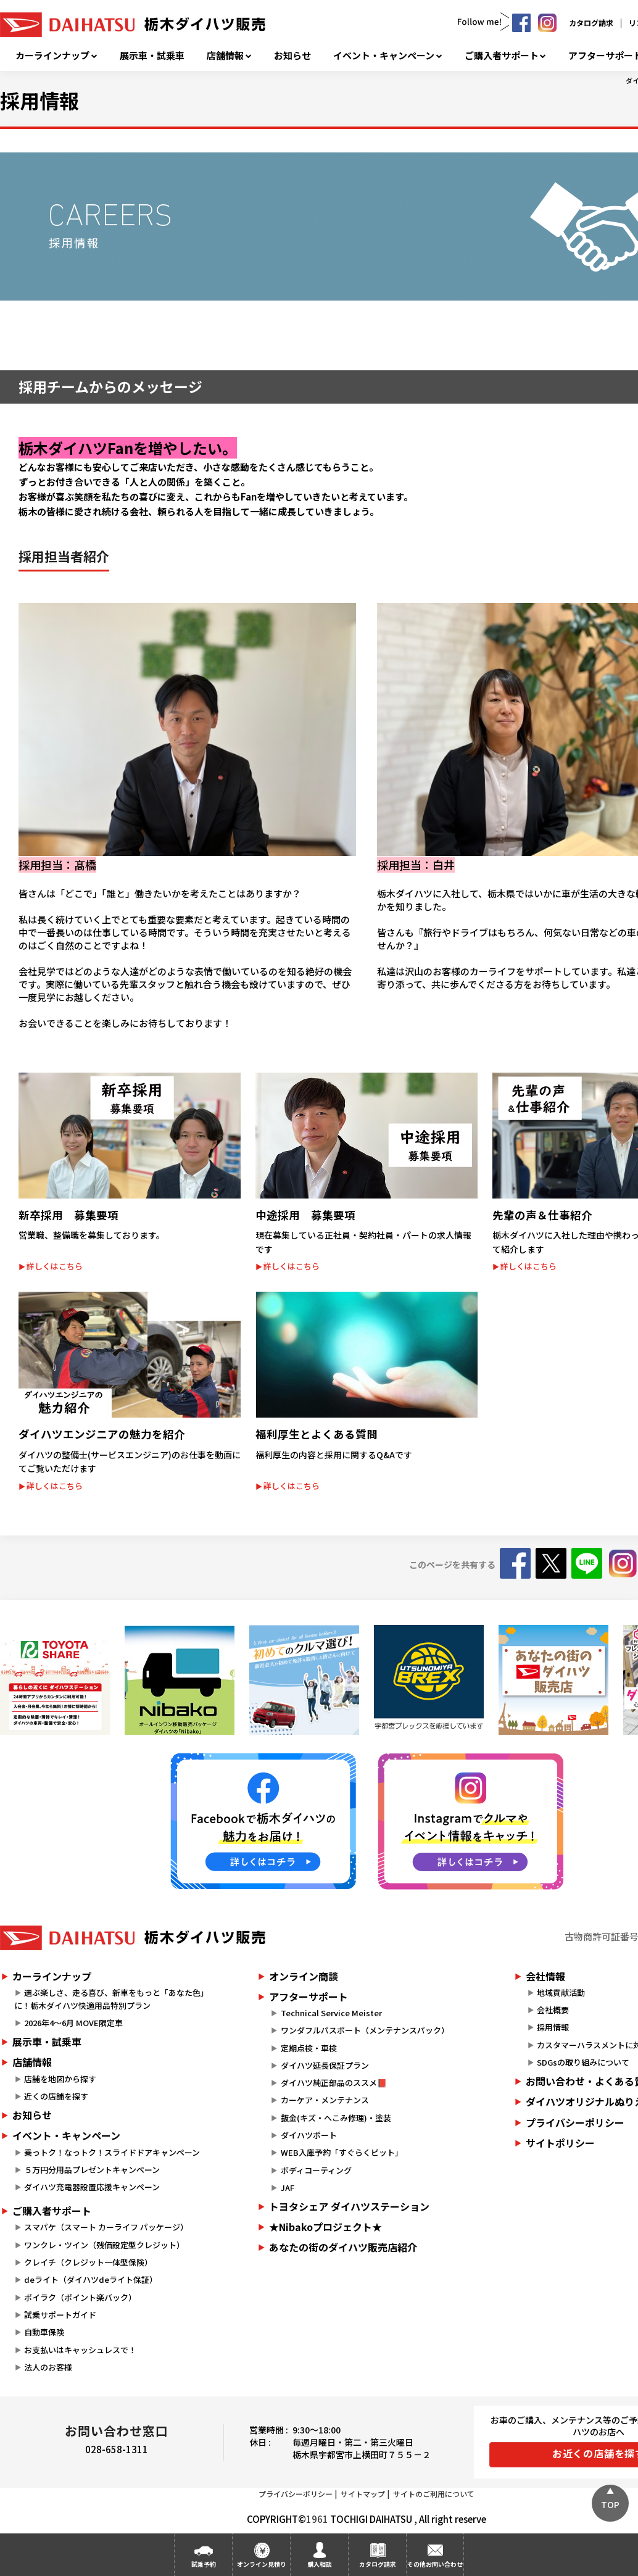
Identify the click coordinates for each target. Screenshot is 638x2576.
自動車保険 (44, 2332)
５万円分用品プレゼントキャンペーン (92, 2169)
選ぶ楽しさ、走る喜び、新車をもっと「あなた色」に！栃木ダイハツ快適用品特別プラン (111, 1999)
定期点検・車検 (309, 2048)
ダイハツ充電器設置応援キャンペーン (92, 2187)
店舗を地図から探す (60, 2079)
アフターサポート (308, 1996)
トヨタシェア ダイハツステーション (349, 2206)
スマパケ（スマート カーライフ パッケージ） (106, 2227)
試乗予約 (203, 2564)
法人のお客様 (48, 2367)
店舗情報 (225, 55)
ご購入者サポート (502, 55)
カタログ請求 (591, 22)
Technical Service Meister (331, 2013)
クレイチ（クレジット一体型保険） (88, 2262)
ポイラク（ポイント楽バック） (80, 2297)
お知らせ (292, 55)
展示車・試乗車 (152, 55)
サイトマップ (363, 2493)
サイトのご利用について (433, 2493)
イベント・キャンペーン (383, 55)
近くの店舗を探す (56, 2096)
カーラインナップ (52, 55)
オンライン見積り (261, 2564)
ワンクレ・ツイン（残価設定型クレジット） (104, 2245)
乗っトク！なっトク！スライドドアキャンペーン (112, 2152)
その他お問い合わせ (435, 2564)
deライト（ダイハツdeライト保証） (90, 2279)
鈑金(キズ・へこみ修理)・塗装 (336, 2118)
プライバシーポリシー (296, 2493)
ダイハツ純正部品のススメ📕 (334, 2082)
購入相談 (319, 2564)
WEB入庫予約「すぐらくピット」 (342, 2152)
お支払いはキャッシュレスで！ (80, 2350)
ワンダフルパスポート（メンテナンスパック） (365, 2030)
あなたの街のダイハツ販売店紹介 (343, 2247)
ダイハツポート (309, 2135)
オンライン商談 (303, 1976)
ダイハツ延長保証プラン (325, 2065)
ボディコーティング (316, 2170)
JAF (287, 2187)
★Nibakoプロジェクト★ (325, 2226)
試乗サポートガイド (60, 2314)
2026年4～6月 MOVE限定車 (73, 2023)
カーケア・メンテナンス (325, 2100)
